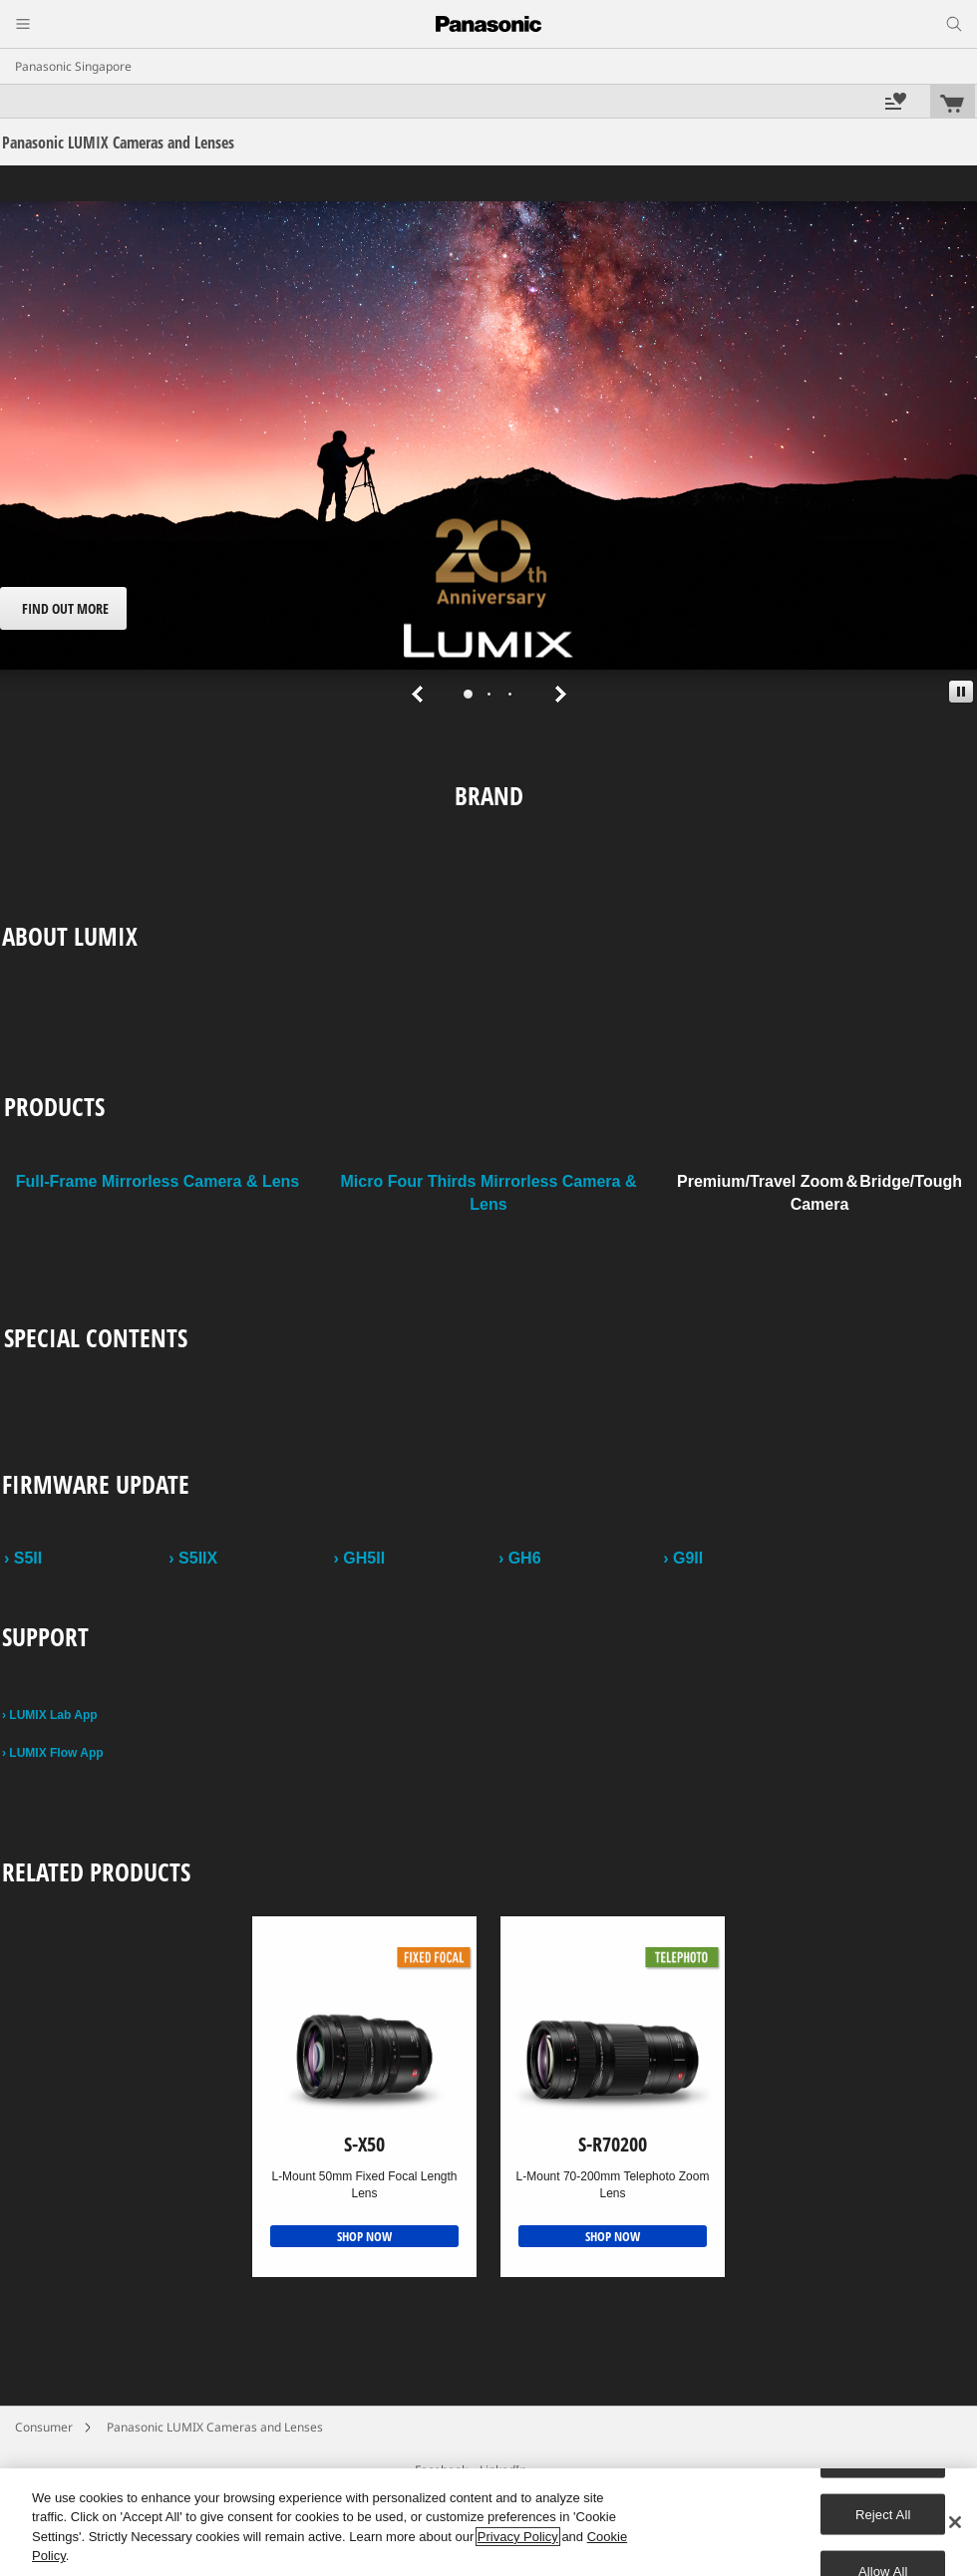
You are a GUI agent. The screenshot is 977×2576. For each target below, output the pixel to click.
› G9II (683, 1558)
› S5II (23, 1558)
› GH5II (360, 1558)
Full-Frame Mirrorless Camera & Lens (158, 1181)
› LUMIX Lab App (50, 1715)
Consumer (44, 2427)
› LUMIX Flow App (53, 1753)
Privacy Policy (518, 2536)
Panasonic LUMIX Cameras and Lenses (215, 2427)
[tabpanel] (488, 457)
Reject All (883, 2513)
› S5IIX (192, 1558)
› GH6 (519, 1558)
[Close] (955, 2522)
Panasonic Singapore (73, 66)
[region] (488, 2522)
